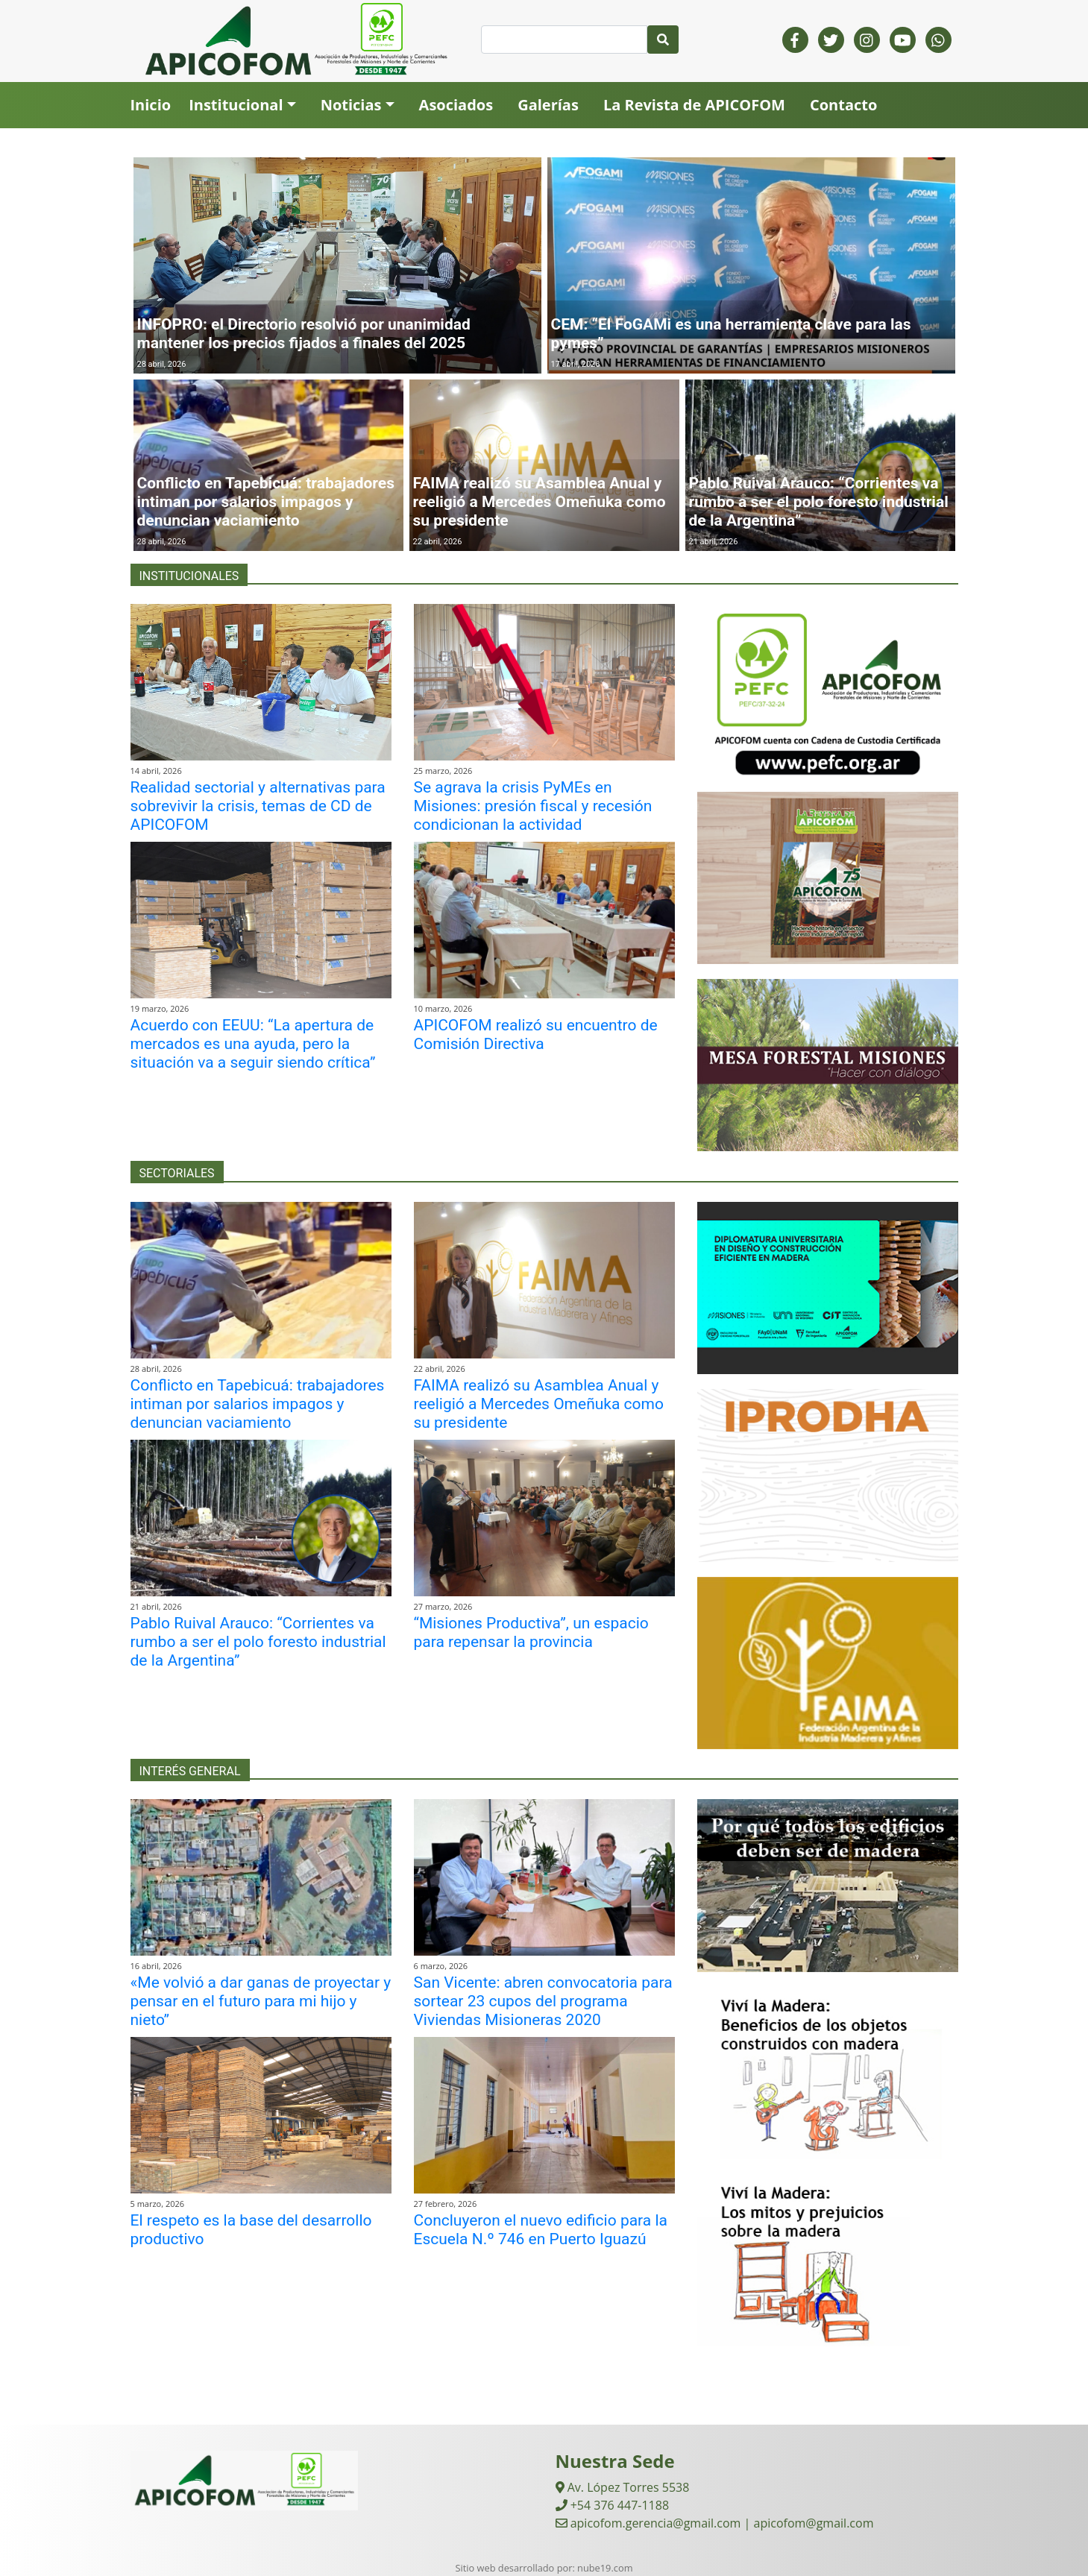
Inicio (151, 105)
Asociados (456, 105)
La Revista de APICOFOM (694, 105)
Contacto (843, 105)
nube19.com (604, 2568)
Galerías (548, 105)
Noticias (351, 105)
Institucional (236, 105)
